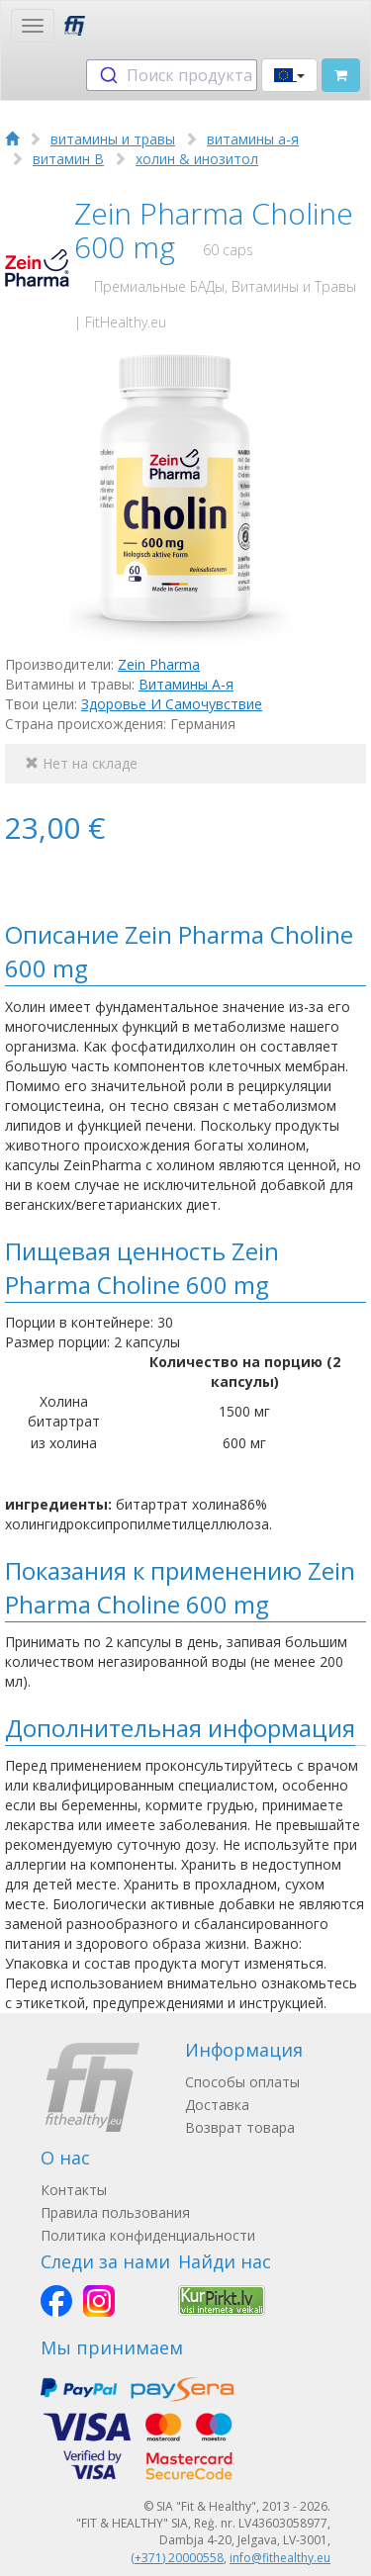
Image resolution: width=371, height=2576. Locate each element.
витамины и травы (112, 139)
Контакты (74, 2189)
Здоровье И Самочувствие (171, 703)
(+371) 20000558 (177, 2557)
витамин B (68, 158)
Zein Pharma (159, 664)
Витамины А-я (186, 684)
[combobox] (171, 75)
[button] (289, 75)
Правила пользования (115, 2212)
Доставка (217, 2104)
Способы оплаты (242, 2081)
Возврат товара (240, 2127)
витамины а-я (253, 139)
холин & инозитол (197, 158)
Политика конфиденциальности (148, 2235)
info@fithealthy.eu (280, 2557)
